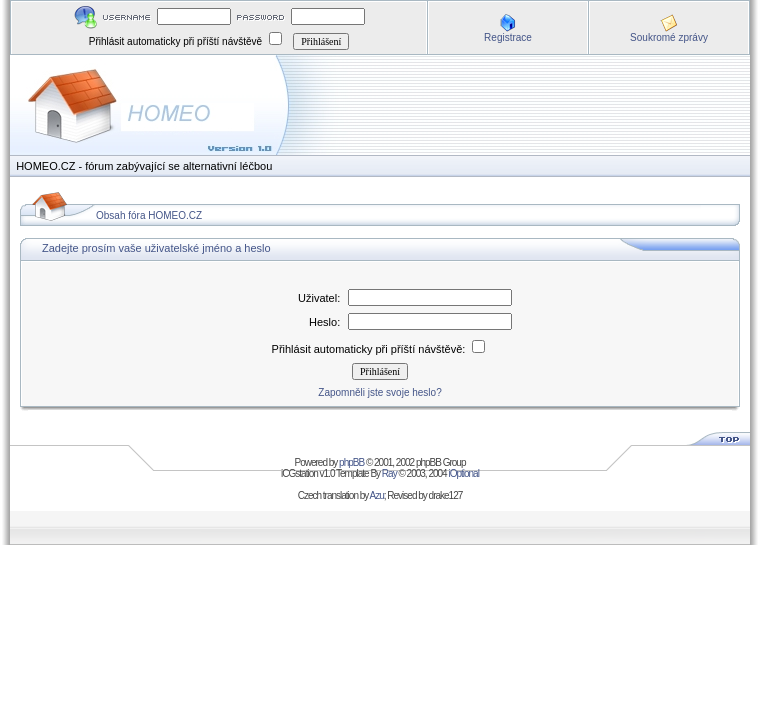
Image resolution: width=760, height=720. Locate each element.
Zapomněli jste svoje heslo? (379, 392)
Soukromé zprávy (669, 37)
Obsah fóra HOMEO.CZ (149, 215)
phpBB (351, 462)
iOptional (463, 473)
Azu (377, 495)
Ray (389, 473)
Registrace (508, 37)
